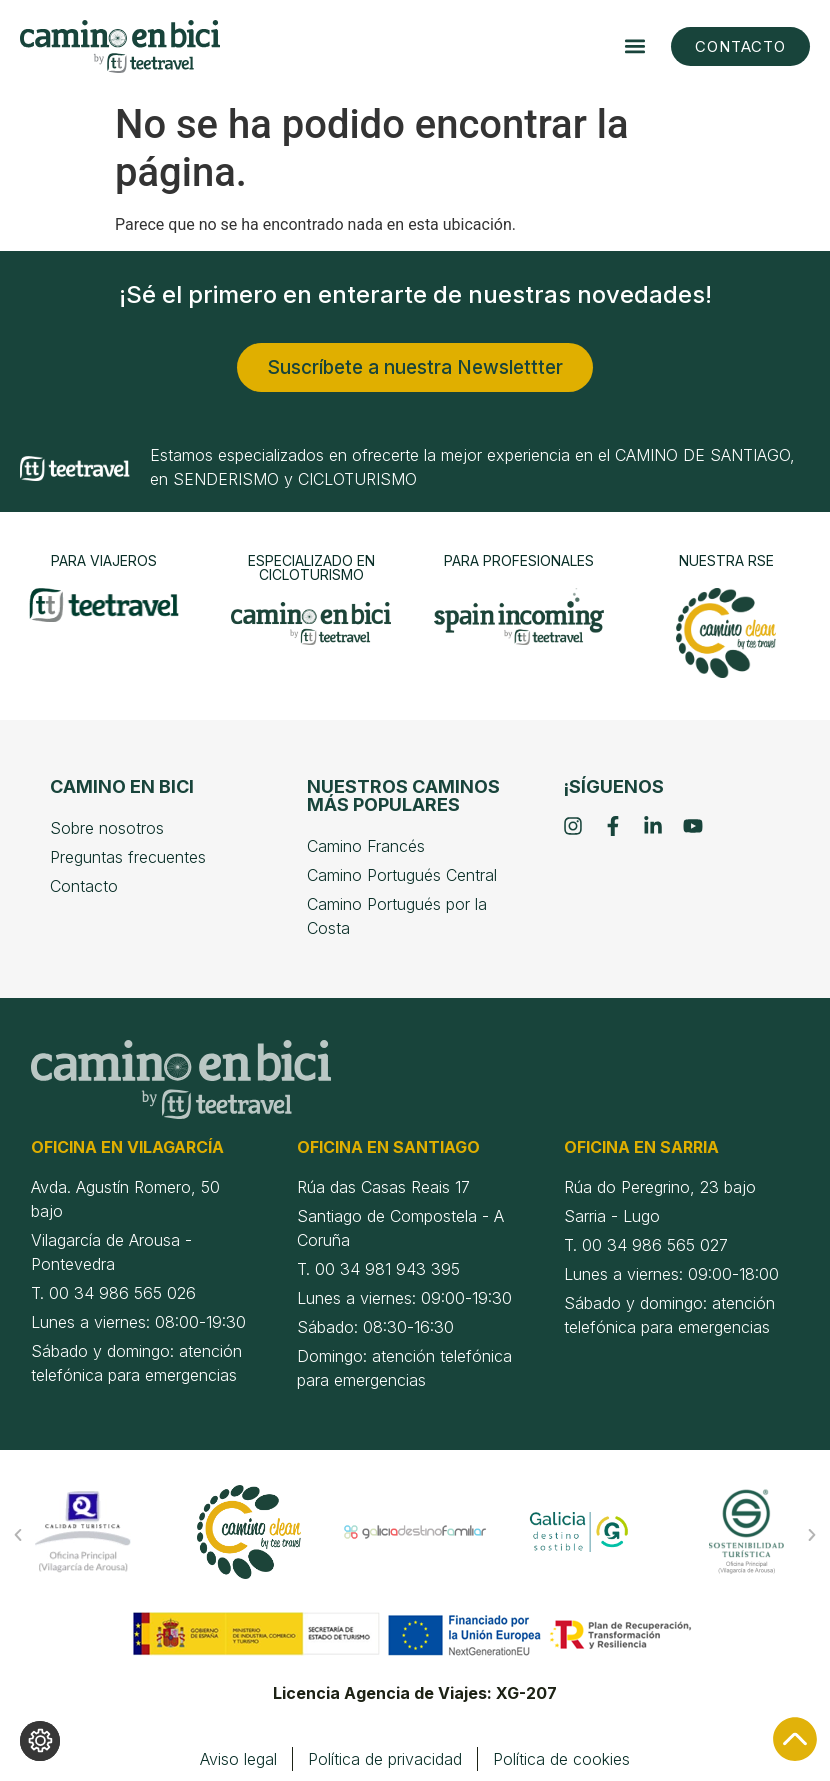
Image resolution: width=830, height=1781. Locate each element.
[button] (634, 46)
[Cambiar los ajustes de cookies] (40, 1741)
